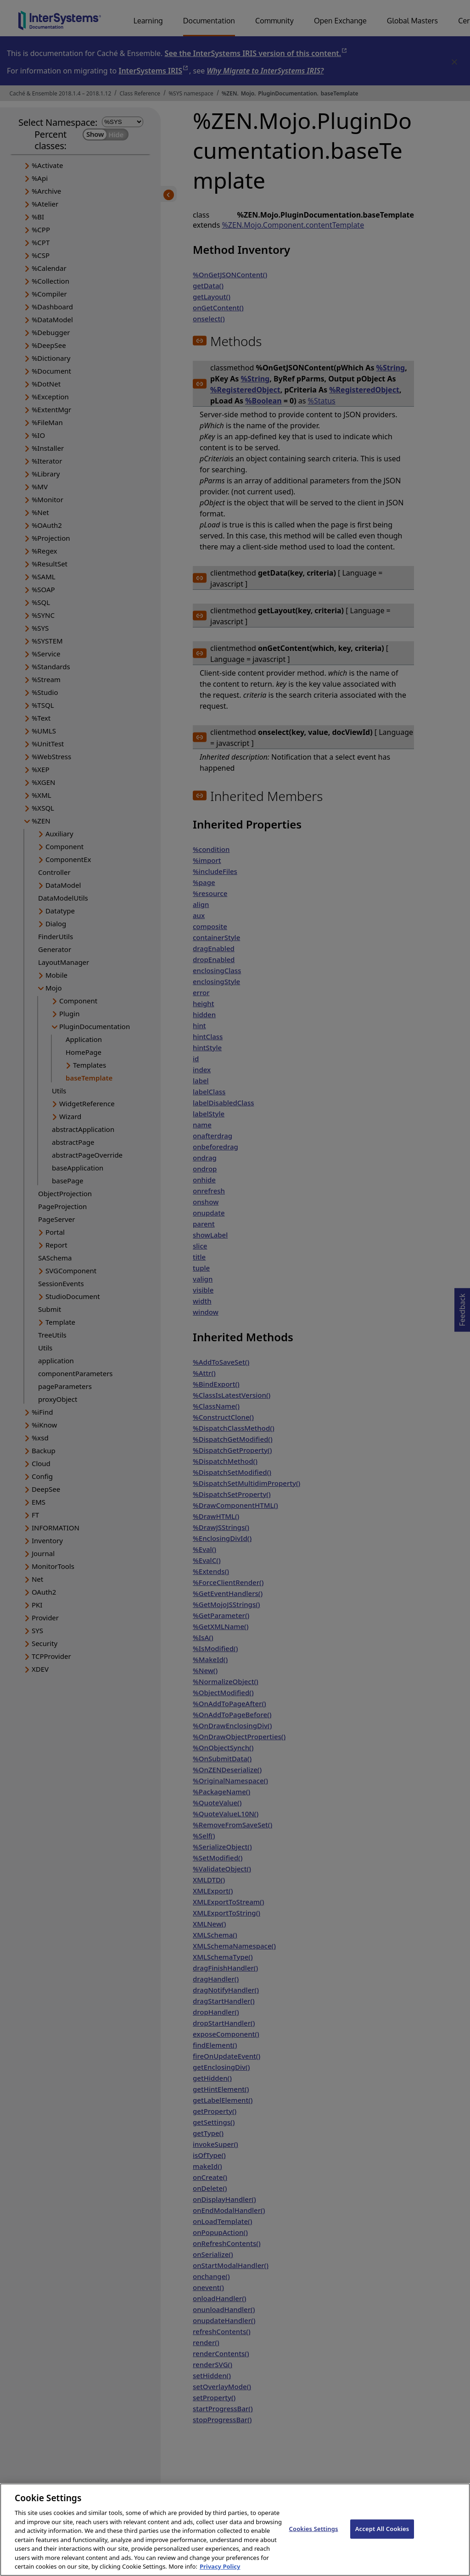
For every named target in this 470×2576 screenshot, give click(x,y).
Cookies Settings (313, 2537)
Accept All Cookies (382, 2537)
